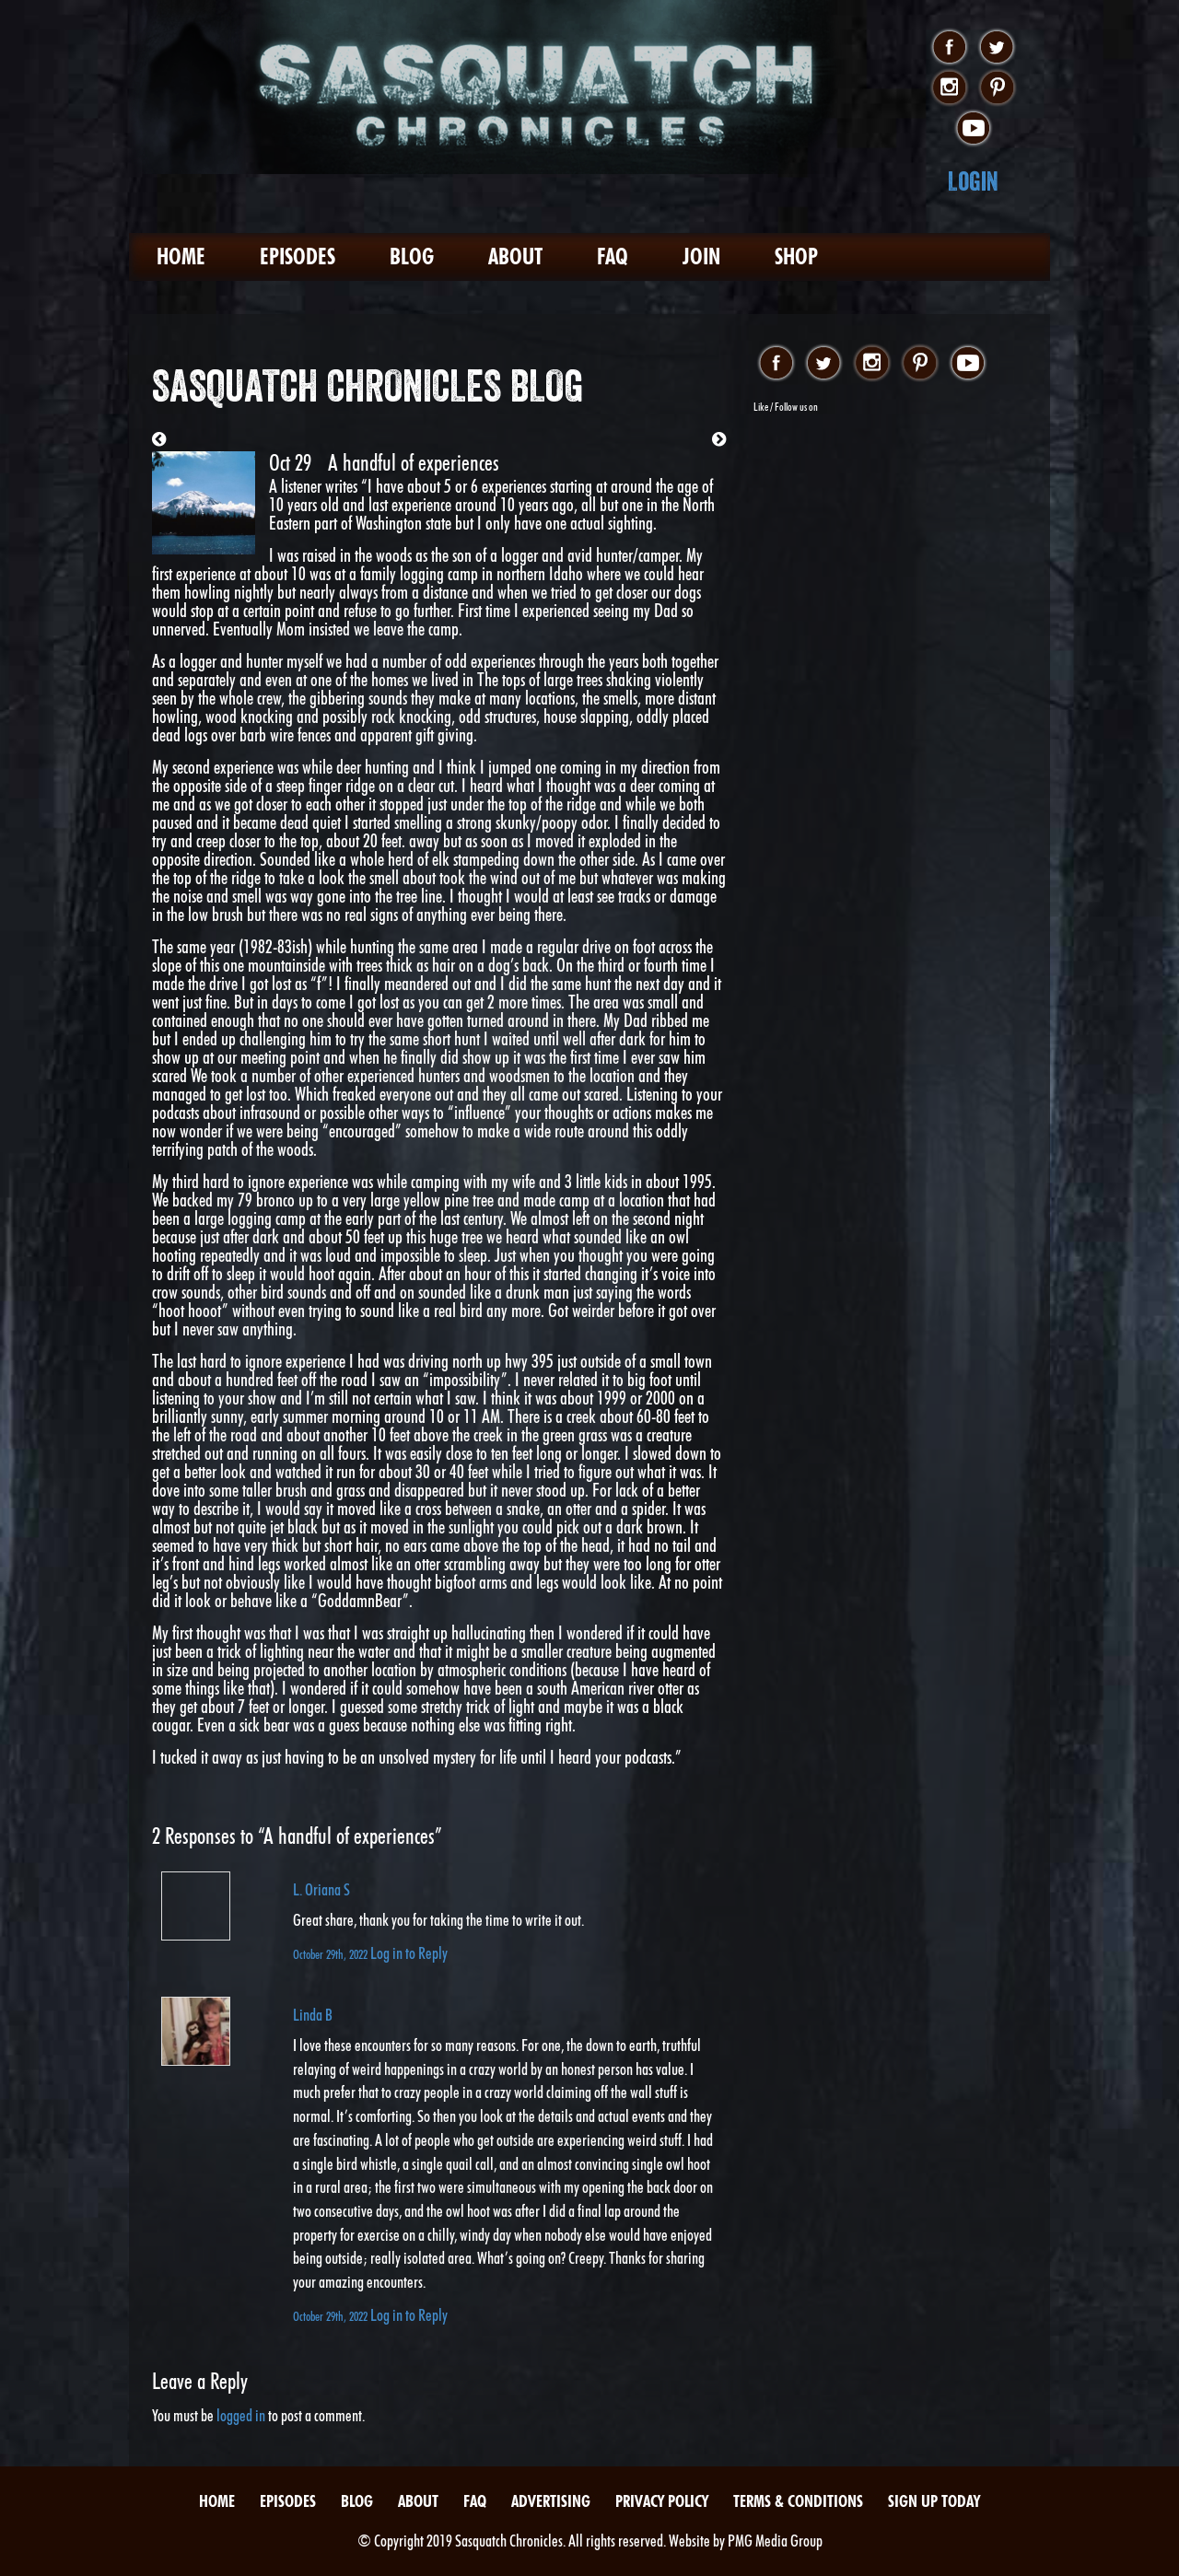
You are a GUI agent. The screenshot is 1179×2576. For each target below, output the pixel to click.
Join (701, 256)
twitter (997, 48)
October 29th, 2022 (331, 1954)
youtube (973, 129)
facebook (949, 48)
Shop (796, 256)
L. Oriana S (321, 1889)
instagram (949, 88)
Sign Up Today (934, 2501)
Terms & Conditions (798, 2501)
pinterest (997, 88)
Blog (412, 256)
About (515, 256)
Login (973, 181)
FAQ (612, 256)
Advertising (550, 2501)
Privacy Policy (661, 2501)
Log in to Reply (409, 1953)
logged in (240, 2415)
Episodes (297, 256)
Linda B (313, 2014)
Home (181, 256)
